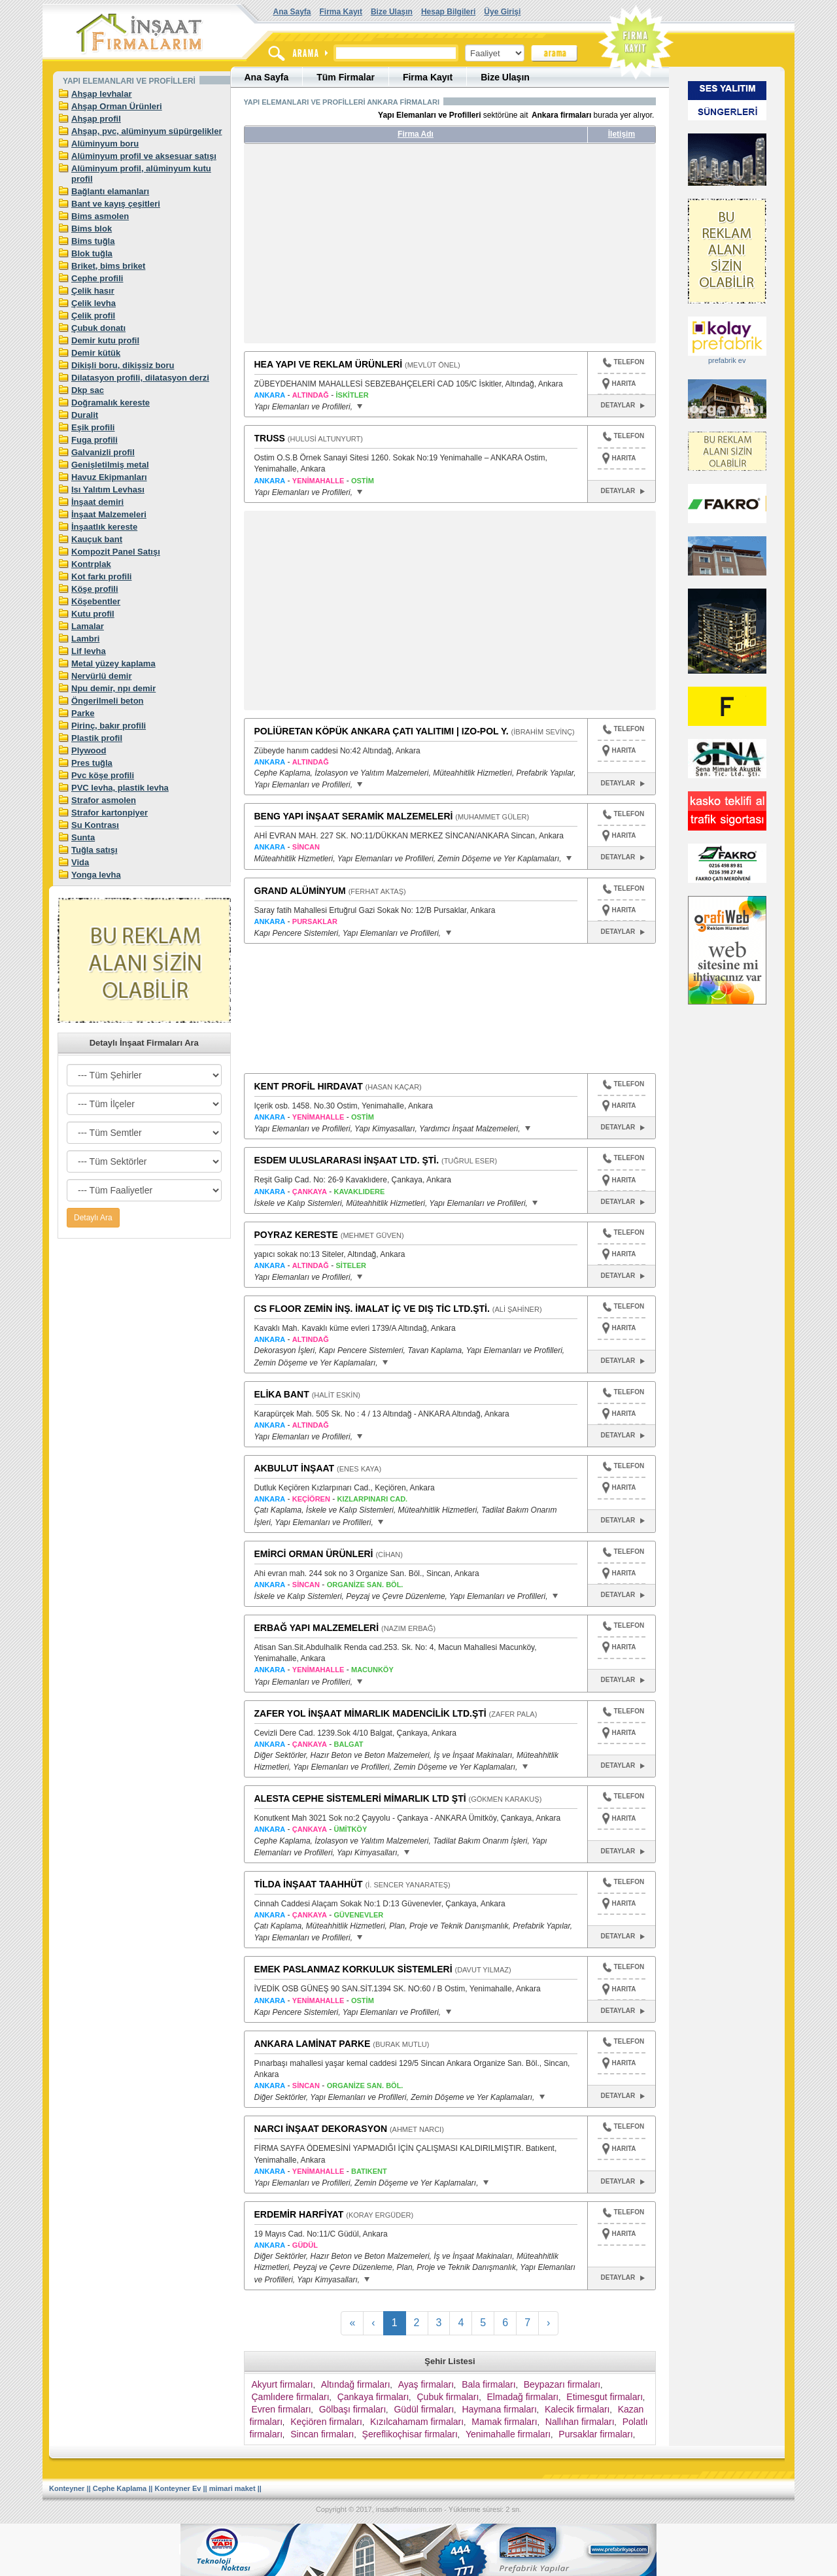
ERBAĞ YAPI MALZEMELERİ (316, 1628)
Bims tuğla (92, 241)
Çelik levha (93, 303)
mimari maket (232, 2488)
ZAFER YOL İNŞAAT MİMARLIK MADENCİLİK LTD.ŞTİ (370, 1713)
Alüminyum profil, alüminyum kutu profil (141, 173)
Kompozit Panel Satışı (115, 552)
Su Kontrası (95, 825)
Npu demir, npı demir (113, 688)
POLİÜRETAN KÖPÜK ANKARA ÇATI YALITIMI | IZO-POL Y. (381, 731)
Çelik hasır (92, 291)
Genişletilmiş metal (110, 465)
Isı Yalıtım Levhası (108, 489)
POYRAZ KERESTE (296, 1234)
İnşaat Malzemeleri (108, 514)
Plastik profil (96, 738)
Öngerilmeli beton (107, 701)
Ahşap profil (96, 119)
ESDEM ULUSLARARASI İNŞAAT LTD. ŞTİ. (346, 1160)
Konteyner (66, 2488)
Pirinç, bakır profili (108, 725)
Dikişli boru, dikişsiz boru (122, 365)
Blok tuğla (91, 253)
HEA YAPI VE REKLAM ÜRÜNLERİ (328, 364)
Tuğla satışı (94, 850)
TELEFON (623, 363)
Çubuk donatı (98, 328)
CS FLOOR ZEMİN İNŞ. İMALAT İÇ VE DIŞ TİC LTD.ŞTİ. (372, 1308)
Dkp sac (87, 390)
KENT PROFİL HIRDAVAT (308, 1086)
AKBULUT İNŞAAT (294, 1468)
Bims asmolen (100, 216)
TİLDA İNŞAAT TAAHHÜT (308, 1884)
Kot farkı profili (101, 576)
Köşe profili (94, 589)
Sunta (83, 837)
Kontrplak (91, 564)
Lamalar (87, 626)
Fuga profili (94, 440)
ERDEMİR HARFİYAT (299, 2214)
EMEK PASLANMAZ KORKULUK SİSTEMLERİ (353, 1969)
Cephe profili (97, 278)
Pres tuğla (91, 763)
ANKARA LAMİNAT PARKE (312, 2043)
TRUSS (269, 438)
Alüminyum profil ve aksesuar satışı (143, 156)
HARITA (624, 383)
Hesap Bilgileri (448, 11)
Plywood (88, 750)
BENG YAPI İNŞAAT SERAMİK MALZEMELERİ (353, 816)
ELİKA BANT (281, 1394)
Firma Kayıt (341, 11)
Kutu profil (92, 614)
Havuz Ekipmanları (109, 477)
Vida (80, 862)
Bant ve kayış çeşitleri (115, 204)
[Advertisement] (367, 248)
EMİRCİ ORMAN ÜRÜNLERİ (313, 1554)
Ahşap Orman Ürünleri (116, 106)
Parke (82, 713)
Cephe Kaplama (120, 2488)
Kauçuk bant (96, 539)
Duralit (84, 415)
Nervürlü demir (101, 676)
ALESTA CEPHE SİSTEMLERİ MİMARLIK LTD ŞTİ (360, 1798)
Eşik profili (92, 427)
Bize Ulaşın (392, 11)
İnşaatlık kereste (104, 527)
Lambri (85, 639)
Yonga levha (96, 875)
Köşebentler (95, 601)
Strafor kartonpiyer (109, 812)
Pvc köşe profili (102, 775)
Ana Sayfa (292, 11)
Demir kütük (95, 353)
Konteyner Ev (178, 2488)
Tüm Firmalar (345, 77)
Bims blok (91, 228)
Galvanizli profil (103, 452)
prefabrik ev (726, 360)
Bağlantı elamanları (110, 191)
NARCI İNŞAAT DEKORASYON (321, 2128)
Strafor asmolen (103, 800)
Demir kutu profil (105, 340)
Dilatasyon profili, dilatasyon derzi (140, 378)
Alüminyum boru (105, 143)
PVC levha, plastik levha (120, 788)
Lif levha (88, 651)
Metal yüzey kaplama (113, 663)
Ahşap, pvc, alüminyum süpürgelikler (146, 131)
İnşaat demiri (97, 502)
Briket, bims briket (108, 266)
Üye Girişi (502, 11)
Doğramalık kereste (110, 402)
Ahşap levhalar (101, 94)
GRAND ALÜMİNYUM (300, 890)
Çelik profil (93, 315)
